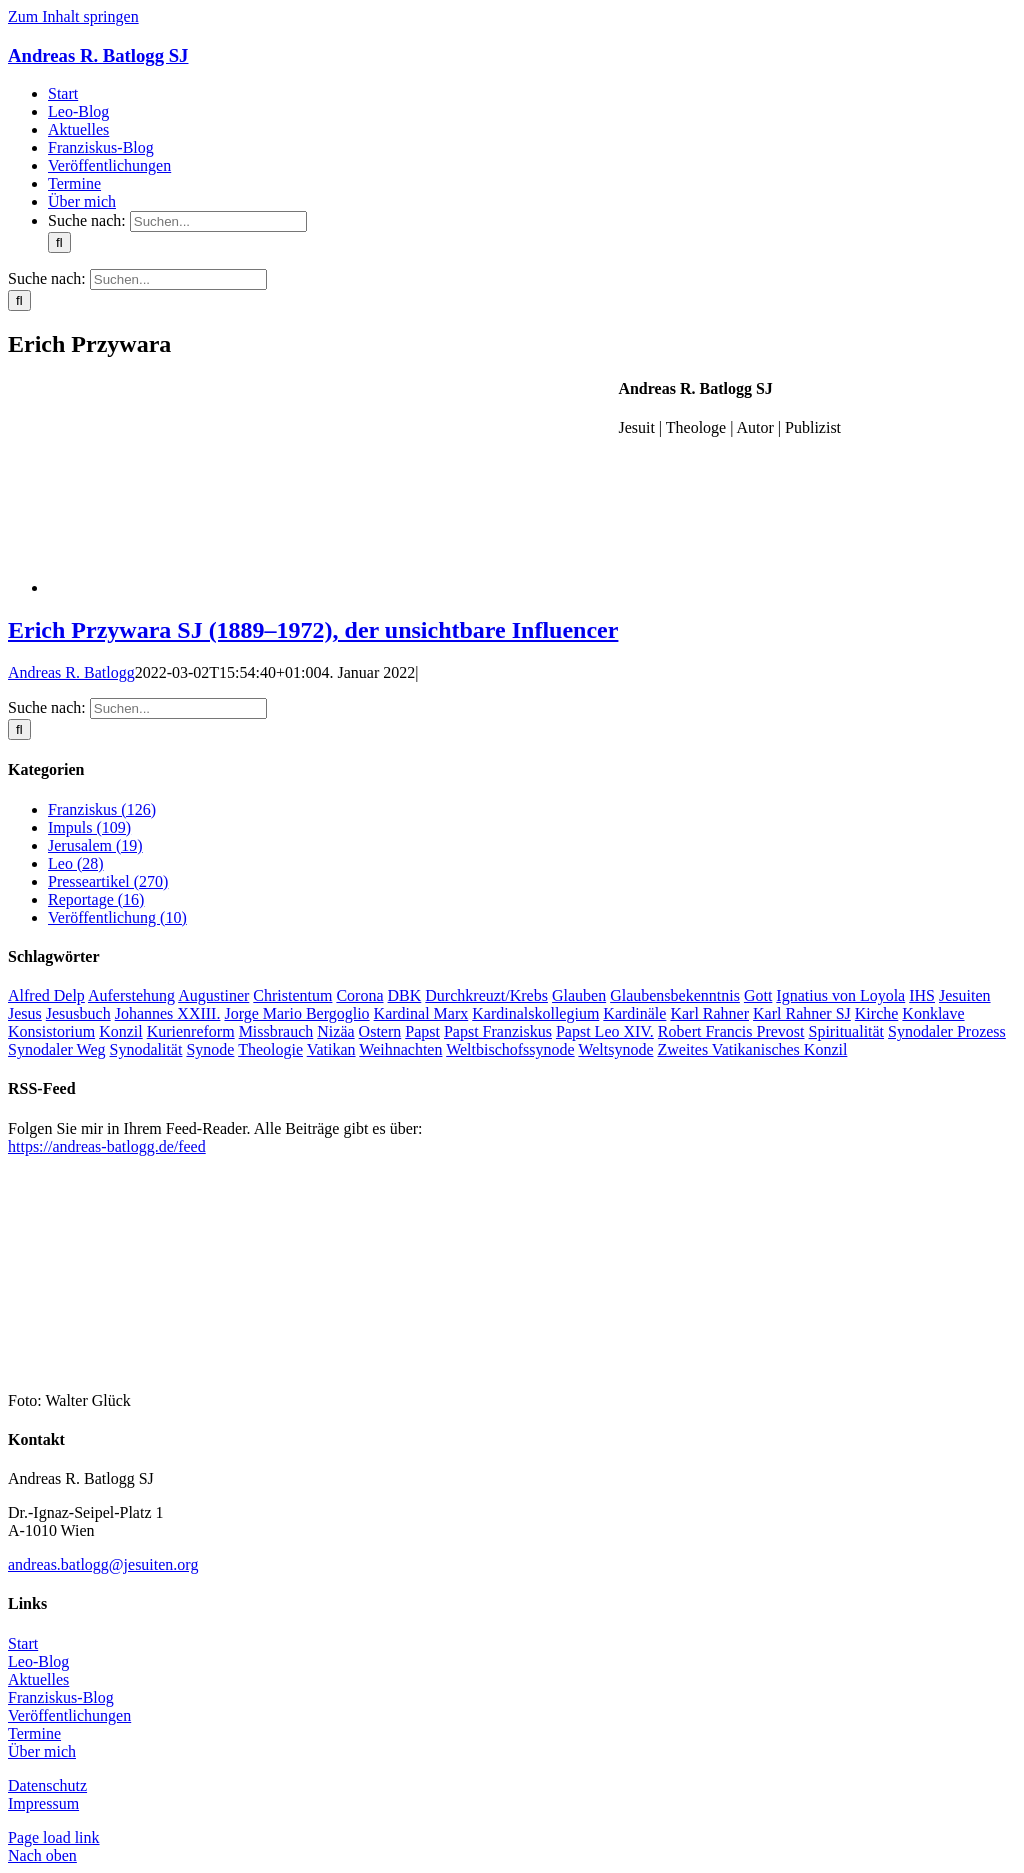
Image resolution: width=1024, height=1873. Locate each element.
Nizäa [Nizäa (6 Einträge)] (335, 1031)
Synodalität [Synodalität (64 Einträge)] (146, 1049)
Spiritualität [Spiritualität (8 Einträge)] (847, 1031)
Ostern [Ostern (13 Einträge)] (380, 1031)
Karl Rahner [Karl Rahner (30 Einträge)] (709, 1013)
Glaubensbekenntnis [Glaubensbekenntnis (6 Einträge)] (675, 995)
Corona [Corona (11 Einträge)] (359, 995)
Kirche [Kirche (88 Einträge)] (877, 1013)
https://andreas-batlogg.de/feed (107, 1146)
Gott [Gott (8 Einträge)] (758, 995)
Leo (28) (76, 863)
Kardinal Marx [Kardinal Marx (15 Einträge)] (421, 1013)
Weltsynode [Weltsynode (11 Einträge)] (615, 1049)
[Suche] (59, 242)
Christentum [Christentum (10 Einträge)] (292, 995)
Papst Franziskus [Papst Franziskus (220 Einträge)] (498, 1031)
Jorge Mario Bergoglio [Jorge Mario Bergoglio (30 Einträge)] (296, 1013)
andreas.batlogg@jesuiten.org (103, 1564)
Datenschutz (47, 1785)
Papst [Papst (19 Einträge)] (422, 1031)
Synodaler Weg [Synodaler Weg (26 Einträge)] (57, 1049)
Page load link (54, 1837)
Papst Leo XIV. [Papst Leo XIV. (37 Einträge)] (605, 1031)
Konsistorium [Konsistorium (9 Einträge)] (51, 1031)
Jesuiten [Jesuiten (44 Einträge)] (965, 995)
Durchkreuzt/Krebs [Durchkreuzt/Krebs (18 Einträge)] (486, 995)
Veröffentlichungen (69, 1715)
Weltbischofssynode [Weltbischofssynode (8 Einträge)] (510, 1049)
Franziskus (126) (102, 809)
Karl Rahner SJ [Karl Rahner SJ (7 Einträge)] (802, 1013)
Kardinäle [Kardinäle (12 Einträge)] (634, 1013)
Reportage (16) (96, 899)
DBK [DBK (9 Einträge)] (405, 995)
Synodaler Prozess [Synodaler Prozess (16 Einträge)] (947, 1031)
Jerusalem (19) (95, 845)
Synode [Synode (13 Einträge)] (210, 1049)
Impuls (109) (89, 827)
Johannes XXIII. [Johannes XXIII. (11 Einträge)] (168, 1013)
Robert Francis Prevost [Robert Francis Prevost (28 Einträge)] (731, 1031)
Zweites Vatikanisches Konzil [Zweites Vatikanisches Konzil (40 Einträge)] (752, 1049)
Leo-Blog (38, 1661)
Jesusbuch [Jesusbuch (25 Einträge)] (78, 1013)
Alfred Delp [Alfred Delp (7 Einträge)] (46, 995)
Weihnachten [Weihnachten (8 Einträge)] (400, 1049)
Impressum (43, 1803)
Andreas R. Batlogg (71, 672)
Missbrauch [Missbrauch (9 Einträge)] (276, 1031)
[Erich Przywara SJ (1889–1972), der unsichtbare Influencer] (198, 587)
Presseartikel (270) (108, 881)
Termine (34, 1733)
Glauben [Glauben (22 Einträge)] (579, 995)
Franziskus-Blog (61, 1697)
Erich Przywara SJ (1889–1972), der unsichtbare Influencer (313, 630)
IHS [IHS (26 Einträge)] (922, 995)
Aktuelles (38, 1679)
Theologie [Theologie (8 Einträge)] (270, 1049)
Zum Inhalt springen (73, 16)
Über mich (42, 1751)
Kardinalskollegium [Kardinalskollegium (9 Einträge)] (535, 1013)
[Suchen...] (218, 221)
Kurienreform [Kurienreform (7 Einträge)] (191, 1031)
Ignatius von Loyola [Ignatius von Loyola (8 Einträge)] (840, 995)
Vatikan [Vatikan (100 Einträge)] (331, 1049)
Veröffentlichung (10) (117, 917)
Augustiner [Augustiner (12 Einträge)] (213, 995)
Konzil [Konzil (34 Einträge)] (121, 1031)
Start (23, 1643)
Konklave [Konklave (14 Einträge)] (933, 1013)
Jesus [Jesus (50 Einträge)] (25, 1013)
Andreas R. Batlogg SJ (98, 55)
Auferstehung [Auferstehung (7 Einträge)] (131, 995)
